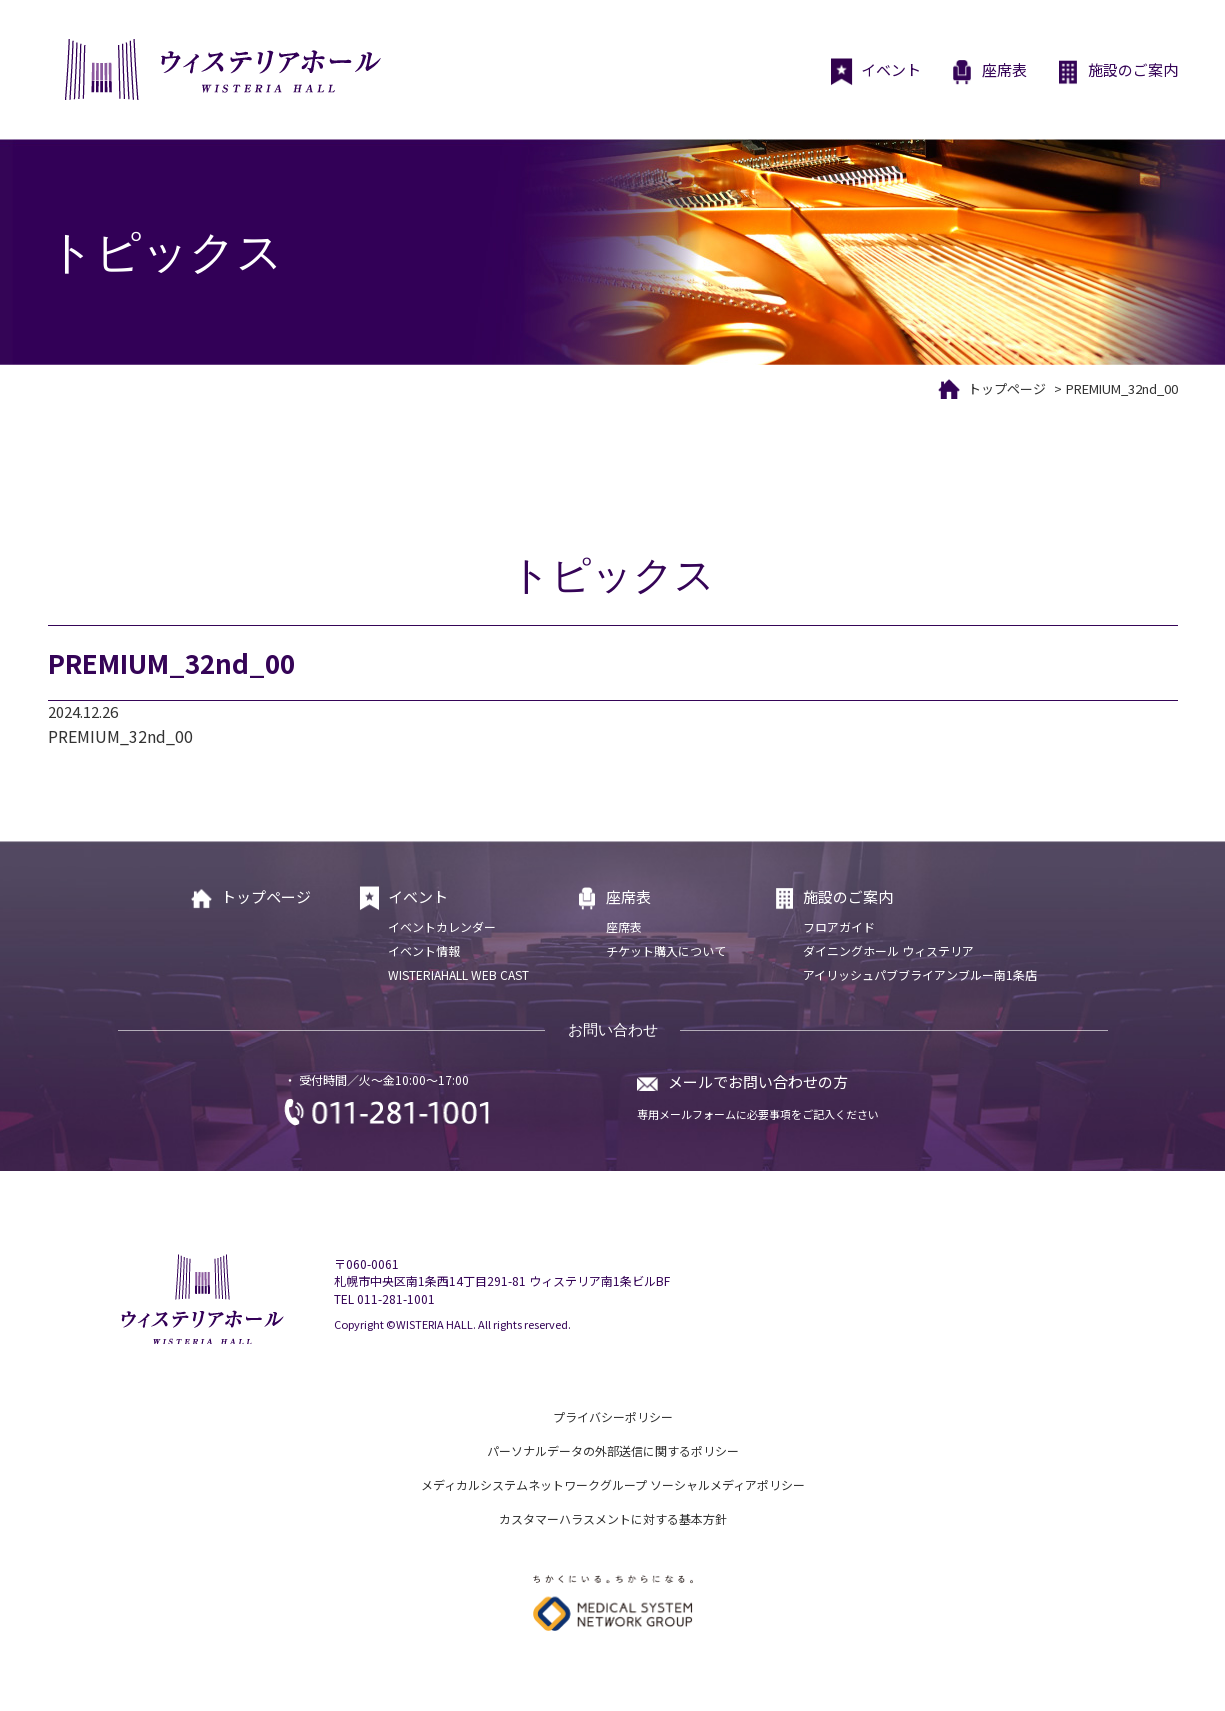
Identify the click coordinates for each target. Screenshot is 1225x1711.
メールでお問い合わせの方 (758, 1081)
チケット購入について (666, 950)
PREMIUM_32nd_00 (120, 736)
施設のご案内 (1117, 72)
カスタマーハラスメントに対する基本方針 (613, 1518)
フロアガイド (839, 926)
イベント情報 (424, 950)
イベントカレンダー (442, 926)
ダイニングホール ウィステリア (888, 950)
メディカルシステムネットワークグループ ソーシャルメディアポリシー (613, 1484)
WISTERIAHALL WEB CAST (458, 974)
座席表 (989, 72)
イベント (875, 72)
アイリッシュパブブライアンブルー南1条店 (920, 974)
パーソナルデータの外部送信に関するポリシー (613, 1450)
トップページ (1007, 388)
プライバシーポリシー (613, 1416)
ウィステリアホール (220, 69)
